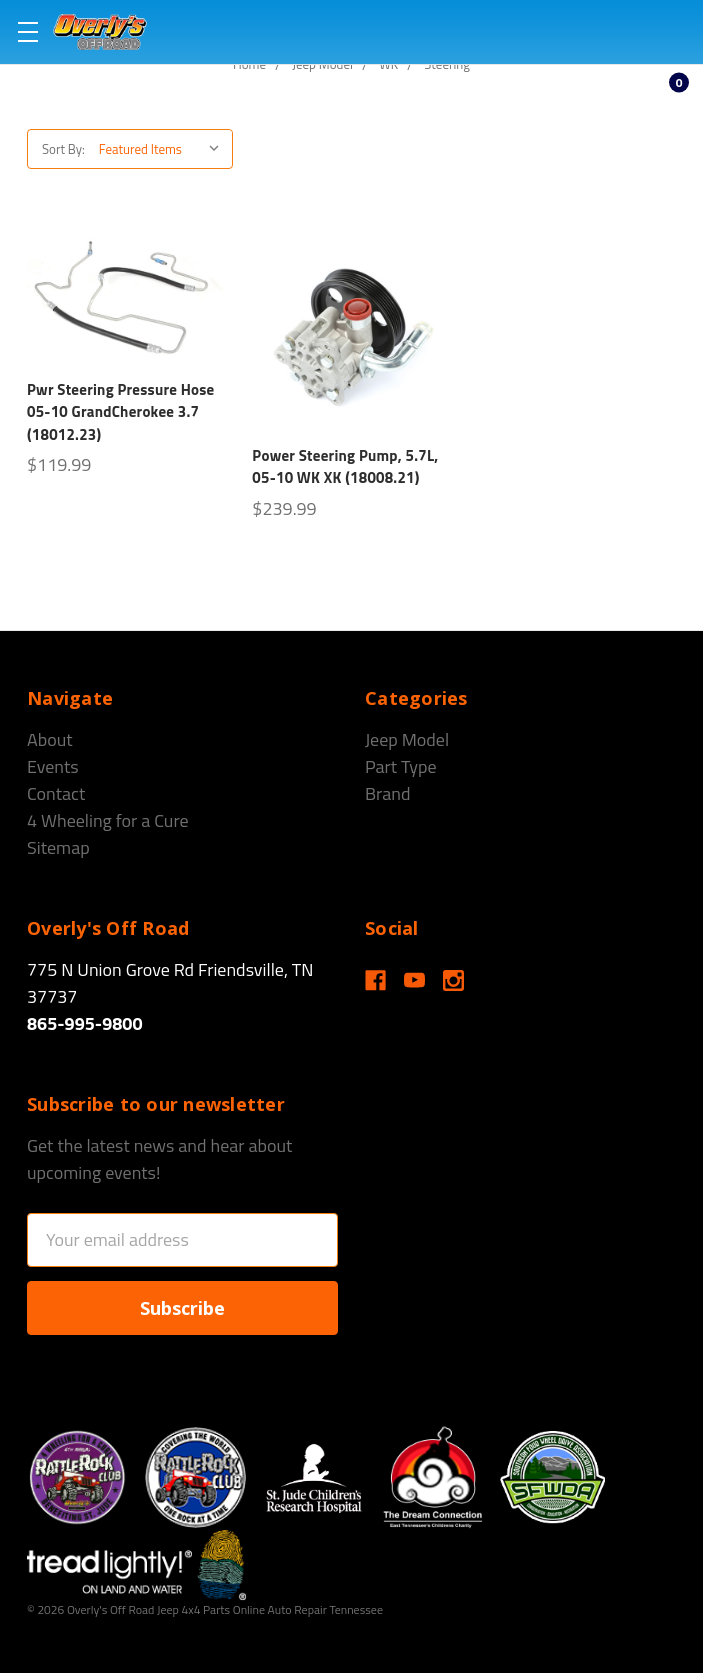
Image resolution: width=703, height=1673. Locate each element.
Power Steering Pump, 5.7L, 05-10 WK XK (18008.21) (345, 467)
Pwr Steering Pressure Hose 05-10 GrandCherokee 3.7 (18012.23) (121, 412)
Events (53, 766)
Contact (56, 793)
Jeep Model (407, 739)
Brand (388, 793)
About (50, 739)
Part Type (401, 766)
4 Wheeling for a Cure (108, 820)
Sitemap (58, 847)
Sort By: (63, 149)
